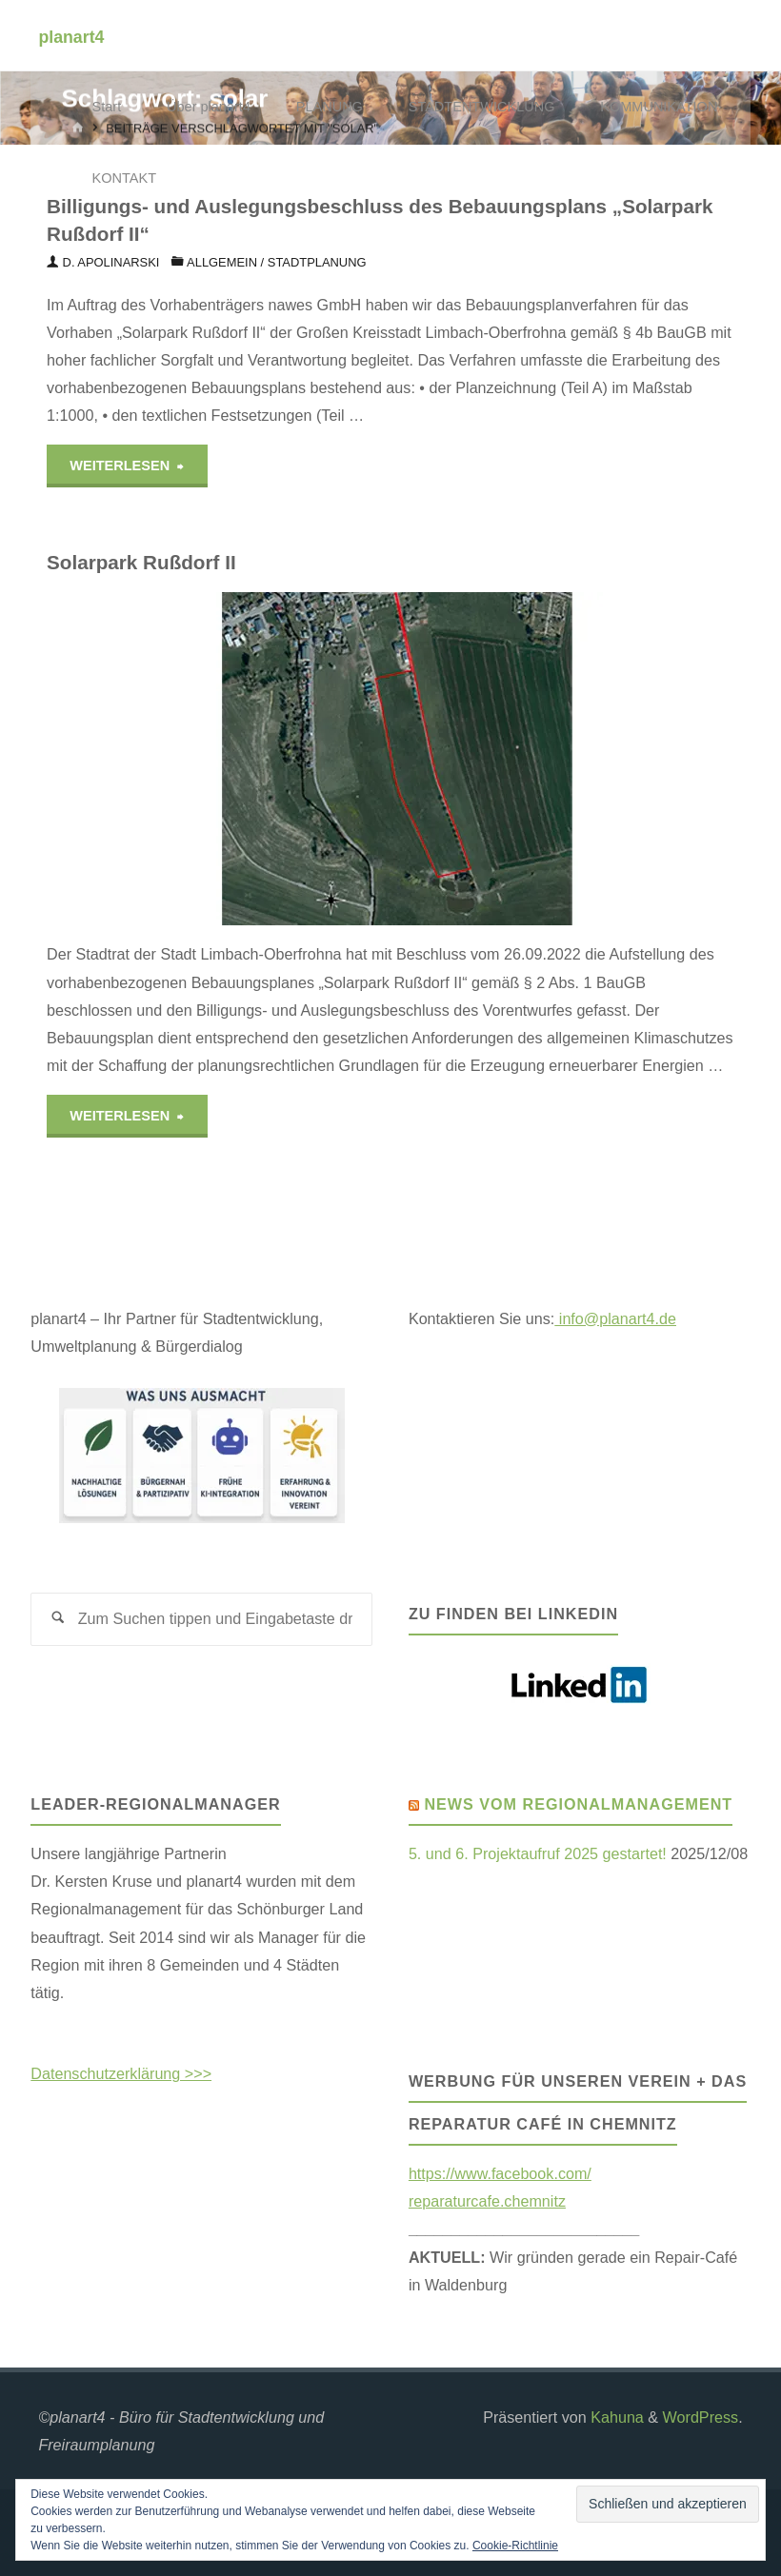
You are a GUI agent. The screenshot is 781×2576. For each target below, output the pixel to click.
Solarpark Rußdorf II (141, 562)
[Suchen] (57, 1620)
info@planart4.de (615, 1318)
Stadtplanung (317, 262)
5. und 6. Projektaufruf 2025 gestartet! (538, 1853)
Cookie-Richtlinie (515, 2545)
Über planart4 (208, 106)
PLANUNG (329, 106)
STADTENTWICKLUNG (482, 106)
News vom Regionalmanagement (578, 1804)
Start (107, 106)
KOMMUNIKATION (658, 106)
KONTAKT (124, 178)
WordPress (701, 2417)
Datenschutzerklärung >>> (120, 2073)
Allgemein (222, 262)
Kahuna (615, 2417)
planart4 (71, 36)
